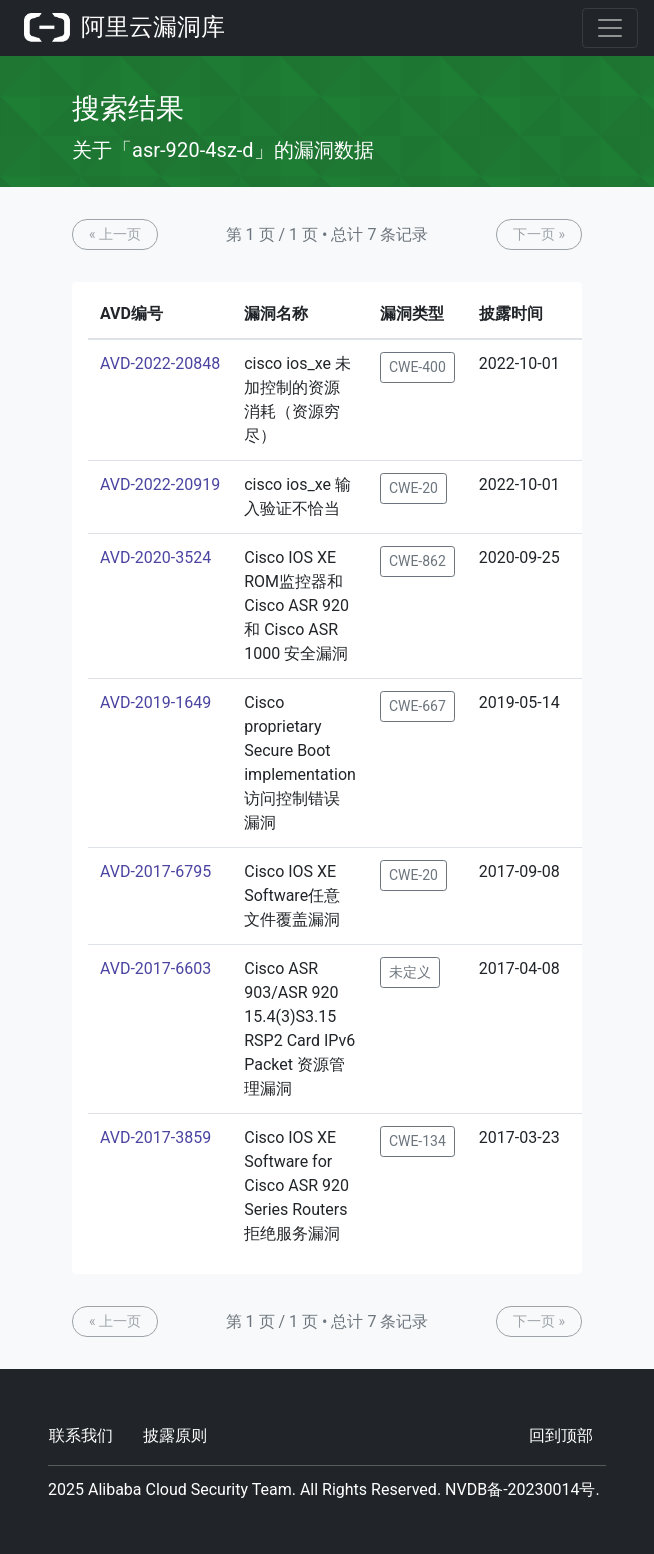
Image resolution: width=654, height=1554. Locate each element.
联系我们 (81, 1435)
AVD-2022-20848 (160, 363)
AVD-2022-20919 (160, 484)
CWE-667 (417, 706)
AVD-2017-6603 (155, 968)
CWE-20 (413, 488)
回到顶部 (561, 1435)
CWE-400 (417, 367)
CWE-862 (417, 561)
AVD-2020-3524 (155, 557)
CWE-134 (417, 1141)
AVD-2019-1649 (155, 702)
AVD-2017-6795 (155, 871)
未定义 (410, 972)
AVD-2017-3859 (155, 1137)
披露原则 (175, 1435)
